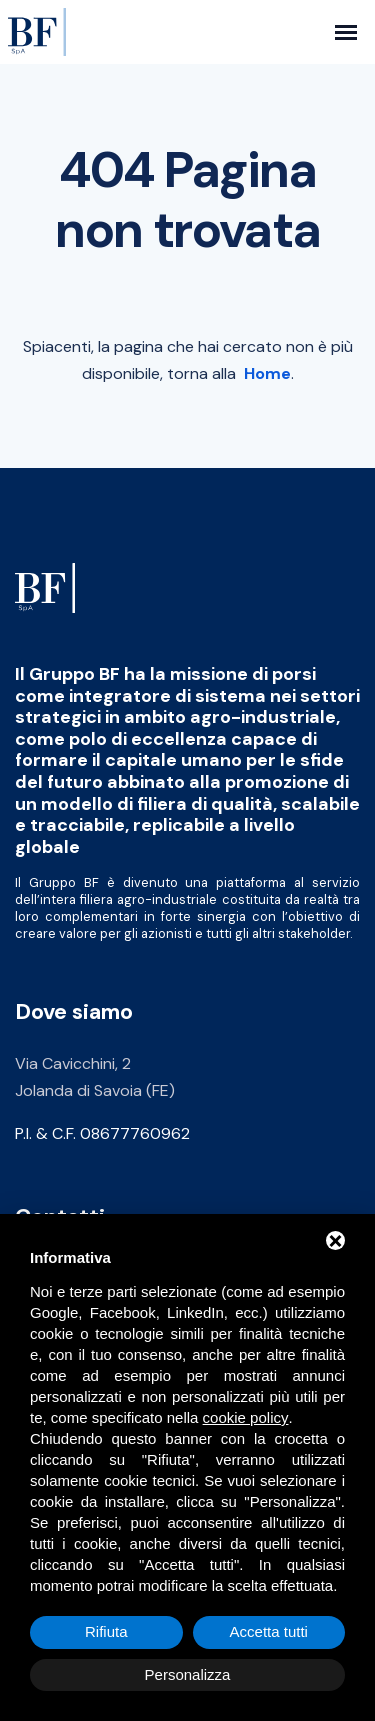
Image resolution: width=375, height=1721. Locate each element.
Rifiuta (106, 1631)
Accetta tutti (269, 1631)
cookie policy (246, 1417)
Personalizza (188, 1674)
